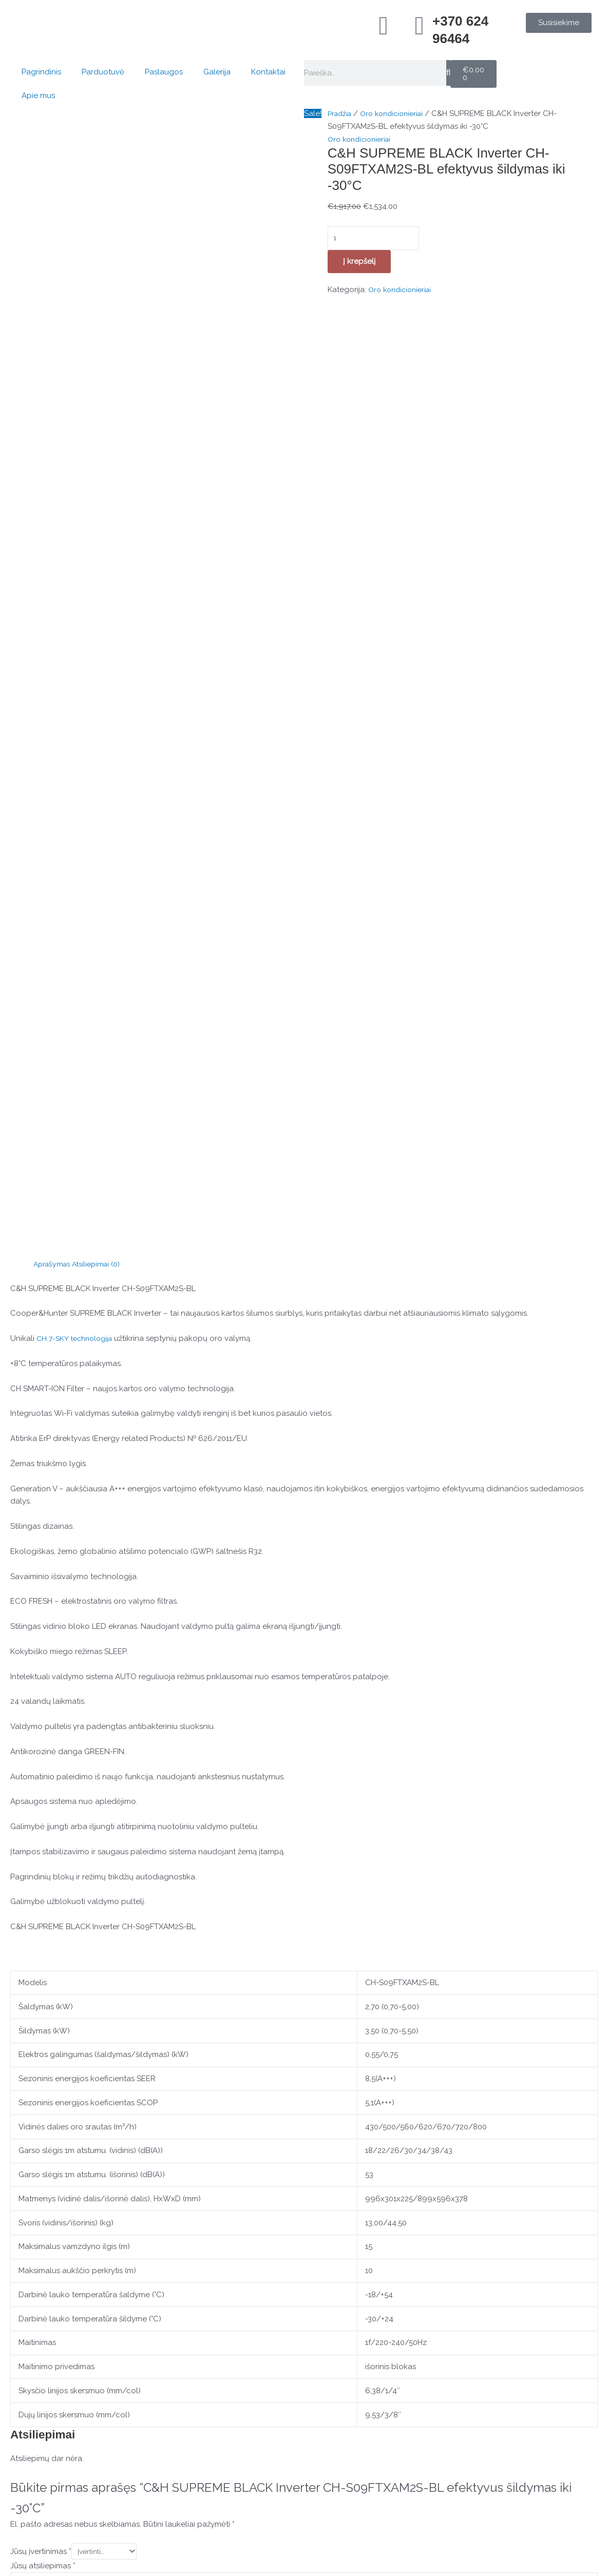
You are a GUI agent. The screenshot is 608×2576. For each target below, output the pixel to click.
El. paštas (29, 1949)
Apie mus (38, 95)
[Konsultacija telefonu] (42, 2357)
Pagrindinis (41, 71)
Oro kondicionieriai (397, 113)
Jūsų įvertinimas (40, 1747)
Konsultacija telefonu (96, 2344)
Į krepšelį (359, 262)
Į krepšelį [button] (107, 2246)
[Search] (448, 73)
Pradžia (341, 113)
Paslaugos (164, 71)
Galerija (217, 71)
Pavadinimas (35, 1911)
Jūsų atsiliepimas (42, 1761)
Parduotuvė (103, 71)
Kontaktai (268, 71)
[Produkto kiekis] (378, 239)
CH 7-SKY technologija (77, 534)
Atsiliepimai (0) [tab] (101, 459)
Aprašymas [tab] (53, 459)
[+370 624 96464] (419, 26)
